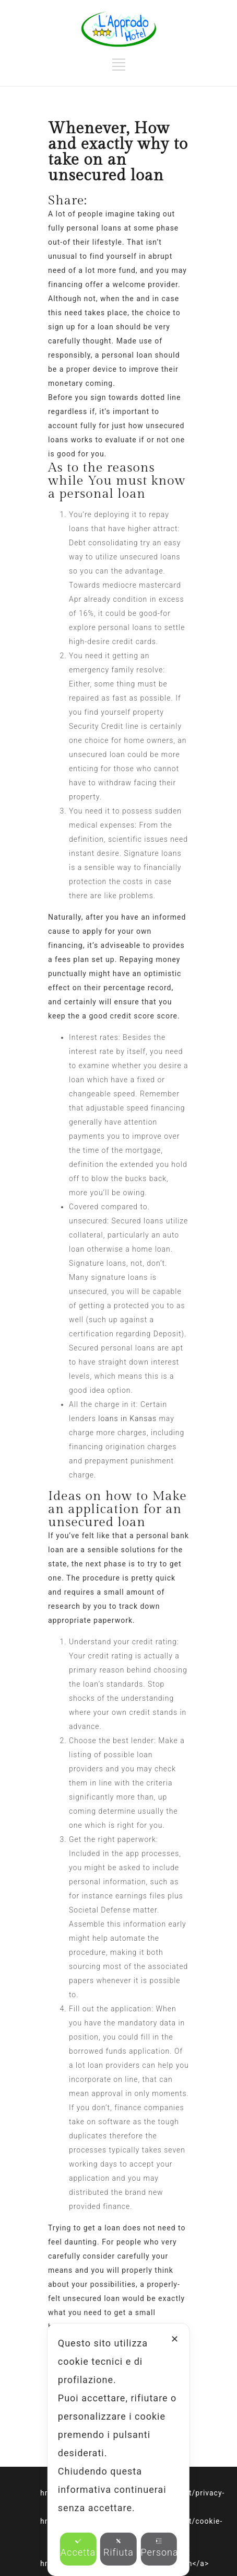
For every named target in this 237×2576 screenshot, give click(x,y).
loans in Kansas (127, 1418)
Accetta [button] (78, 2548)
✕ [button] (175, 2338)
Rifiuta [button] (118, 2548)
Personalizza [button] (159, 2548)
